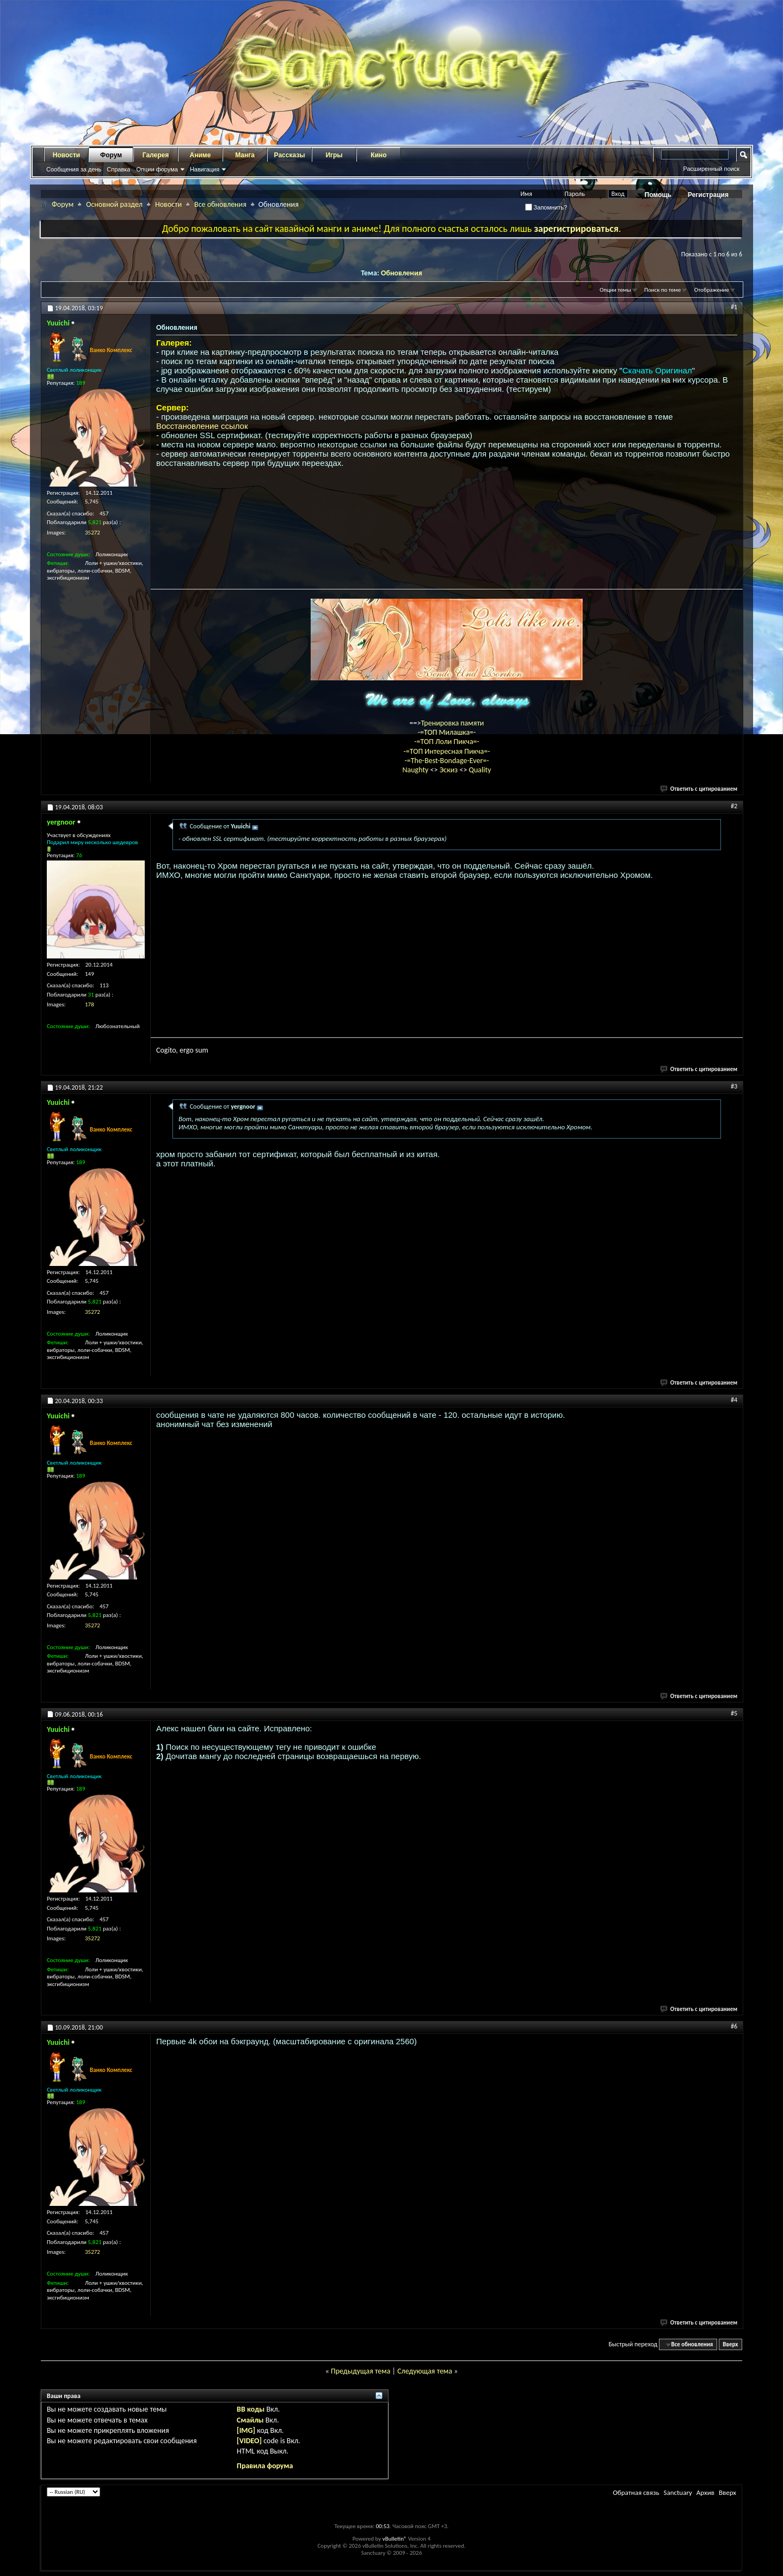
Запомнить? (546, 207)
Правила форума (265, 2465)
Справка (118, 169)
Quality (480, 769)
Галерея (156, 155)
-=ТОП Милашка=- (447, 732)
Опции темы (615, 289)
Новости (66, 155)
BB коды (250, 2409)
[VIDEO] (249, 2440)
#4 (734, 1400)
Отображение (711, 289)
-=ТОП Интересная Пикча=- (446, 751)
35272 (92, 532)
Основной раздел (114, 204)
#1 (734, 307)
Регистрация (708, 195)
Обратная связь (636, 2492)
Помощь (658, 195)
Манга (245, 155)
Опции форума (156, 169)
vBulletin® (395, 2538)
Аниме (200, 155)
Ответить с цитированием (699, 788)
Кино (378, 155)
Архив (705, 2492)
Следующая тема (424, 2371)
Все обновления (220, 204)
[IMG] (246, 2430)
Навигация (204, 169)
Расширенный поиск (711, 168)
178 (89, 1004)
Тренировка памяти (452, 723)
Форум (111, 155)
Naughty (416, 769)
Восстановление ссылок (202, 426)
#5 (734, 1713)
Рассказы (289, 155)
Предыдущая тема (360, 2371)
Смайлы (250, 2420)
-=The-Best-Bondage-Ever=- (446, 760)
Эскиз (450, 769)
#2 (734, 806)
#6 (734, 2026)
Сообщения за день (73, 169)
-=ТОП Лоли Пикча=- (446, 741)
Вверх (730, 2344)
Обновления (401, 273)
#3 (734, 1086)
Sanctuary (677, 2492)
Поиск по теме (662, 289)
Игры (333, 155)
